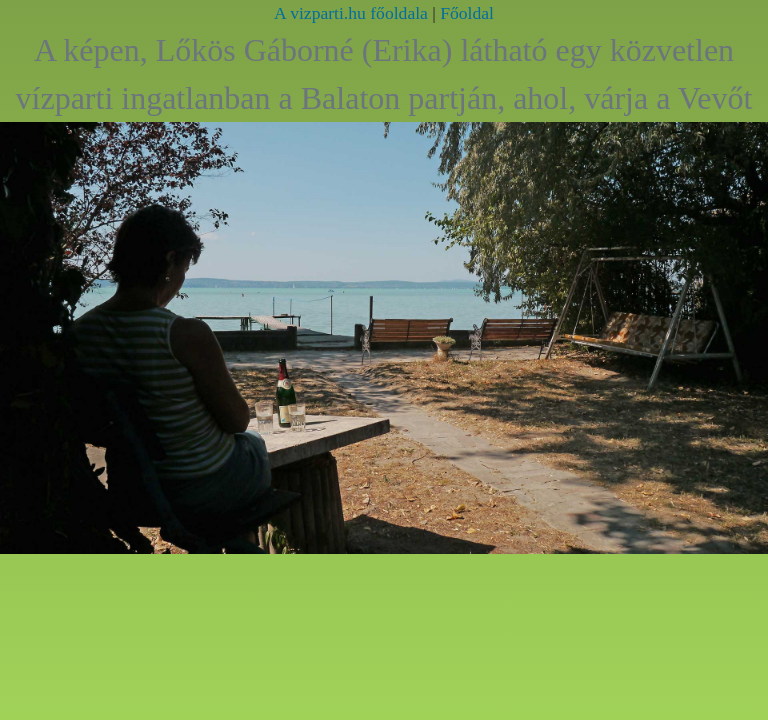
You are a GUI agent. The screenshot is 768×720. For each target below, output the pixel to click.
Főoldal (467, 13)
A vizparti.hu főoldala (351, 13)
